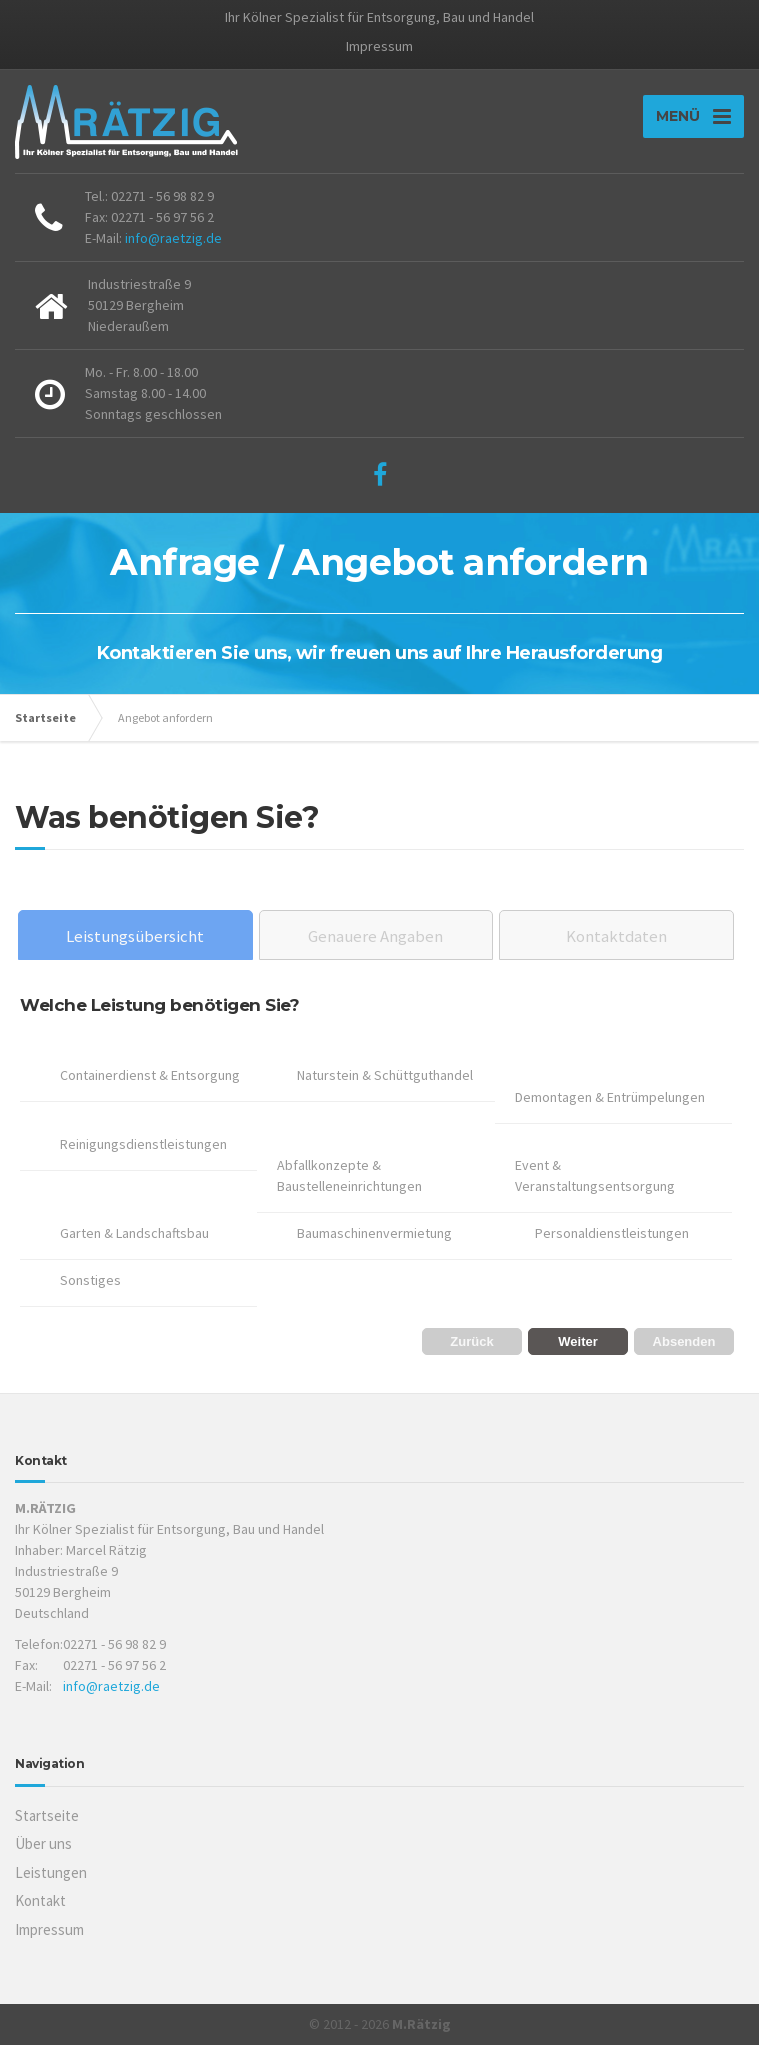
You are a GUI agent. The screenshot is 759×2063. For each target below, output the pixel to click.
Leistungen (51, 1890)
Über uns (43, 1861)
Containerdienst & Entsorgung (150, 1093)
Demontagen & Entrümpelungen (610, 1115)
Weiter (578, 1359)
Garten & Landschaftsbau (134, 1251)
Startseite (45, 735)
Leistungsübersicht (135, 954)
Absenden (684, 1359)
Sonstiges (90, 1298)
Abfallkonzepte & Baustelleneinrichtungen (349, 1193)
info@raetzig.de (173, 256)
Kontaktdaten (616, 954)
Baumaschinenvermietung (374, 1251)
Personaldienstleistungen (612, 1251)
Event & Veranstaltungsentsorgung (595, 1193)
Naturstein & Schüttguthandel (385, 1093)
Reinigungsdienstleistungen (143, 1162)
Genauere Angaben (375, 954)
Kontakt (40, 1918)
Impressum (379, 46)
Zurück (471, 1359)
